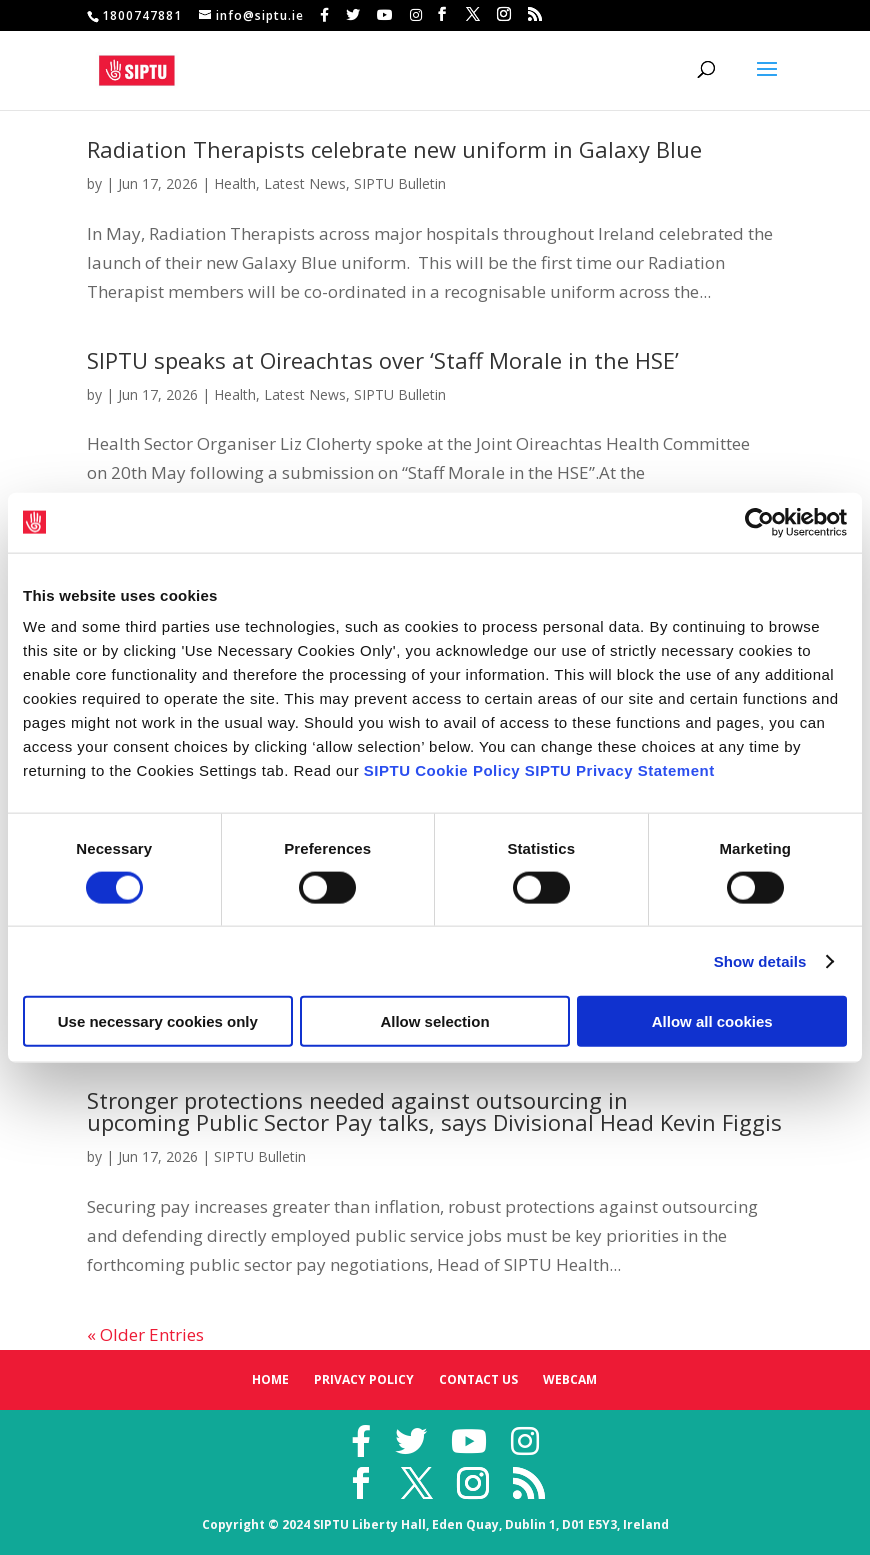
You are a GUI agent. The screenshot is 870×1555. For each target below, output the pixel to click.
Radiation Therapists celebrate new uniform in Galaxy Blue (394, 149)
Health (235, 183)
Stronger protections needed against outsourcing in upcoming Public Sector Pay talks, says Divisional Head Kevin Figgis (434, 1111)
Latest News (305, 183)
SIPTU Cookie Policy (442, 770)
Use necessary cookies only (158, 1021)
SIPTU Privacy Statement (620, 770)
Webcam (570, 1379)
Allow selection (434, 1021)
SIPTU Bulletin (400, 183)
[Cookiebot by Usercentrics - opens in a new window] (759, 522)
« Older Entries (145, 1334)
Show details (760, 960)
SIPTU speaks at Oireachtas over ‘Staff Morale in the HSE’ (383, 360)
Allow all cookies (712, 1021)
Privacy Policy (364, 1379)
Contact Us (478, 1379)
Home (270, 1379)
